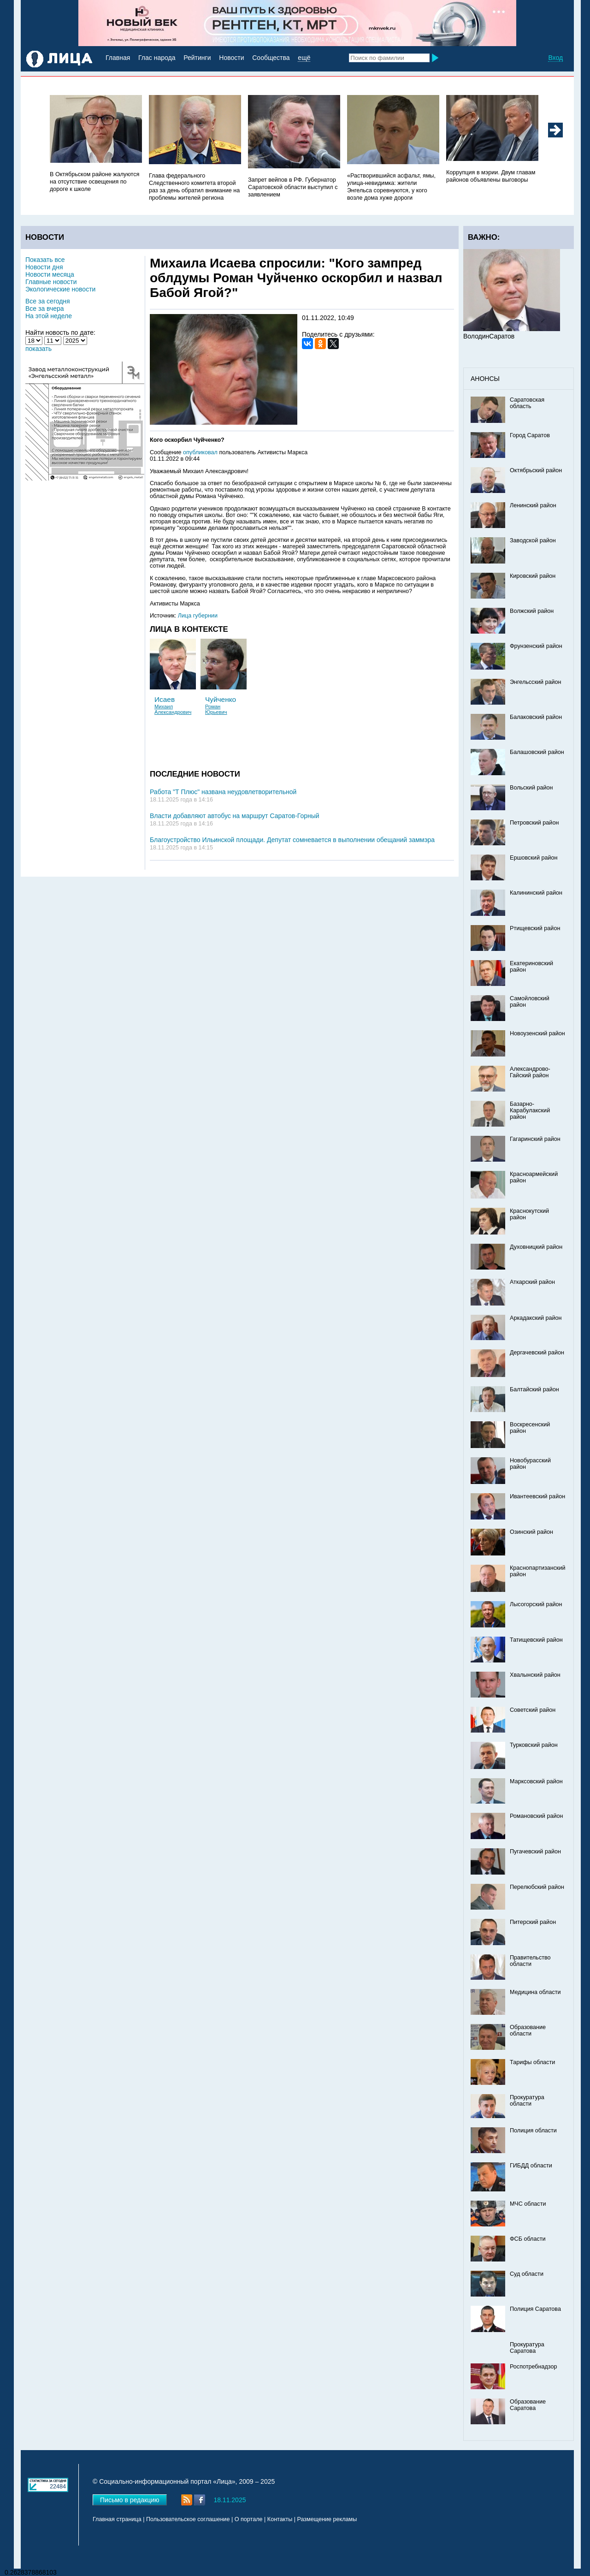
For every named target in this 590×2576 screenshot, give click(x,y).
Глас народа (156, 57)
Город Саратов (530, 435)
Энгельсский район (535, 682)
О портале (249, 2519)
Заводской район (533, 540)
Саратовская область (527, 403)
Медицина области (535, 1992)
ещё (304, 57)
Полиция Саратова (535, 2309)
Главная (118, 57)
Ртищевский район (535, 928)
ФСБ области (528, 2239)
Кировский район (532, 576)
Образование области (528, 2030)
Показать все (45, 259)
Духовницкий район (536, 1247)
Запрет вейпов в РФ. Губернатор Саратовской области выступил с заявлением (292, 187)
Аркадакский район (536, 1318)
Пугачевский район (535, 1851)
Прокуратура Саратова (527, 2347)
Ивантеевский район (537, 1496)
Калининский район (536, 893)
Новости (231, 57)
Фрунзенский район (536, 646)
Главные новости (51, 281)
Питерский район (533, 1922)
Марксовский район (536, 1781)
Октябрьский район (536, 470)
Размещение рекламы (327, 2519)
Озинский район (531, 1532)
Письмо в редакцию (129, 2500)
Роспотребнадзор (533, 2366)
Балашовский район (537, 752)
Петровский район (534, 822)
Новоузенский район (537, 1033)
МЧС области (528, 2204)
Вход (555, 57)
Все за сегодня (47, 301)
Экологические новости (60, 289)
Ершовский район (533, 858)
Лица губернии (198, 615)
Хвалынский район (535, 1675)
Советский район (532, 1710)
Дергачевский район (537, 1352)
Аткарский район (532, 1282)
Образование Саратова (528, 2404)
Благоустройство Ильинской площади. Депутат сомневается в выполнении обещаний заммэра (292, 839)
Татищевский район (536, 1640)
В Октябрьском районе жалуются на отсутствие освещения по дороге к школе (94, 181)
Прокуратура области (527, 2100)
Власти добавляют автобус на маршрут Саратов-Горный (234, 815)
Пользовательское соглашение (188, 2519)
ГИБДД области (531, 2165)
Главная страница (117, 2519)
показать (38, 348)
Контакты (279, 2519)
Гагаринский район (535, 1139)
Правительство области (530, 1960)
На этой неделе (48, 316)
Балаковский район (536, 717)
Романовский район (536, 1816)
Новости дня (44, 267)
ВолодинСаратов (488, 336)
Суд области (526, 2274)
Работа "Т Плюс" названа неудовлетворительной (223, 791)
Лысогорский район (536, 1604)
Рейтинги (197, 57)
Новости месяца (49, 274)
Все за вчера (44, 308)
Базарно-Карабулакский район (530, 1110)
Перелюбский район (537, 1887)
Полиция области (533, 2130)
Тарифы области (532, 2062)
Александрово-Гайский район (530, 1072)
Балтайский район (534, 1389)
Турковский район (534, 1745)
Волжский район (532, 611)
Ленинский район (533, 505)
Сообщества (270, 57)
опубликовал (200, 452)
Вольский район (531, 787)
